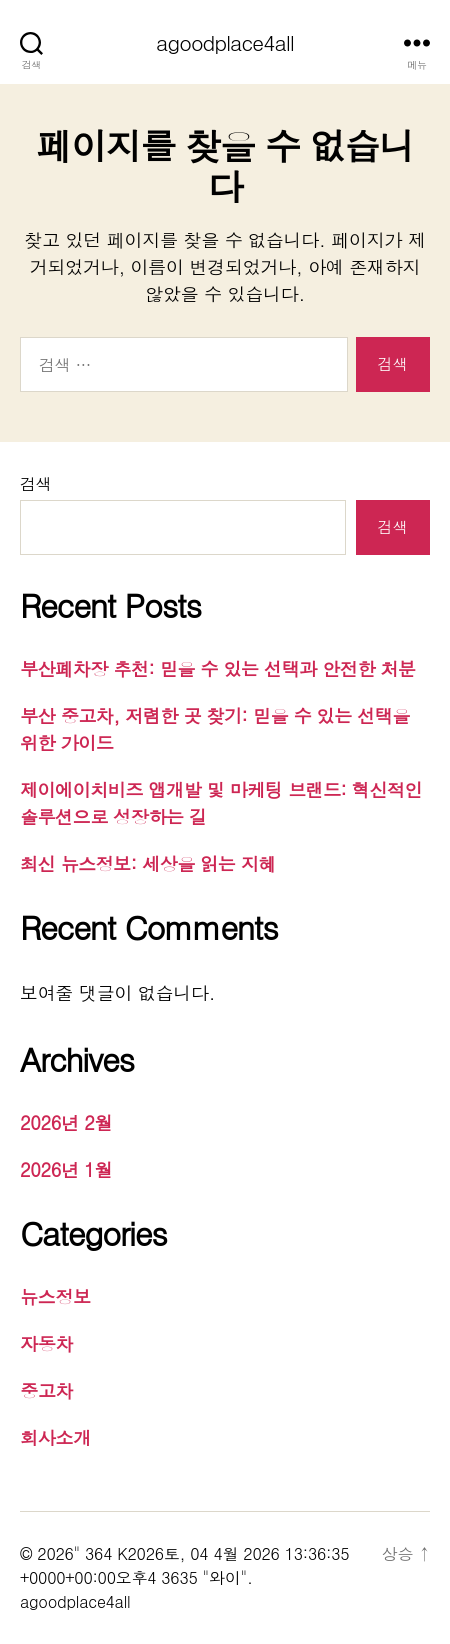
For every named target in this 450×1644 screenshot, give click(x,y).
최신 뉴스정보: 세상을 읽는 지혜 (148, 863)
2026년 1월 (66, 1169)
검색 (35, 483)
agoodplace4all (225, 42)
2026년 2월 (66, 1122)
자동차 (46, 1343)
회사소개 (55, 1437)
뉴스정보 (55, 1296)
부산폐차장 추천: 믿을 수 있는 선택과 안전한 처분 (218, 668)
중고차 (46, 1390)
